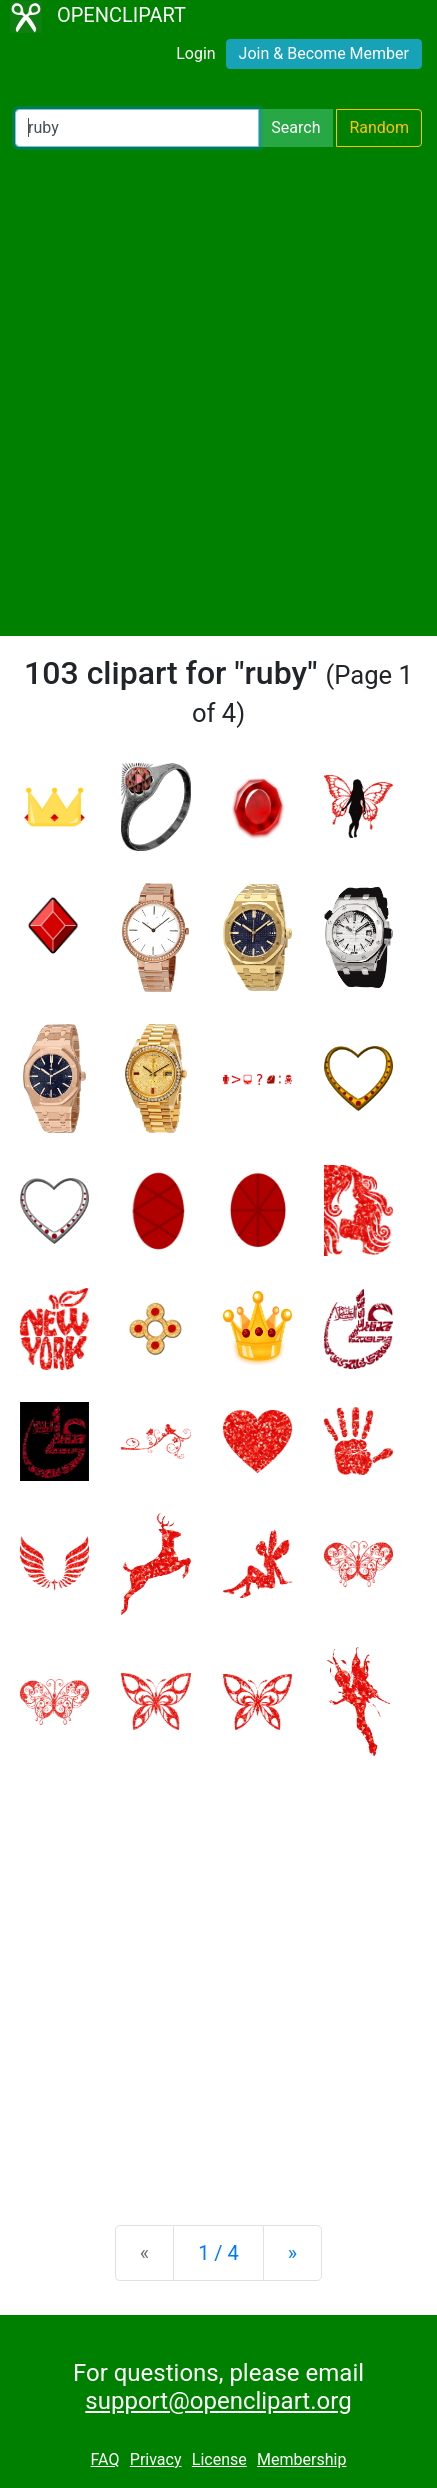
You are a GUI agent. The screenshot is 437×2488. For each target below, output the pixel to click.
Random (379, 127)
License (219, 2459)
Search (295, 127)
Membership (301, 2459)
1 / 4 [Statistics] (218, 2253)
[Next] (292, 2253)
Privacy (156, 2459)
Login (195, 53)
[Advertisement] (218, 391)
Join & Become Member (324, 53)
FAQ (105, 2459)
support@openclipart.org (218, 2401)
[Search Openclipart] (137, 128)
